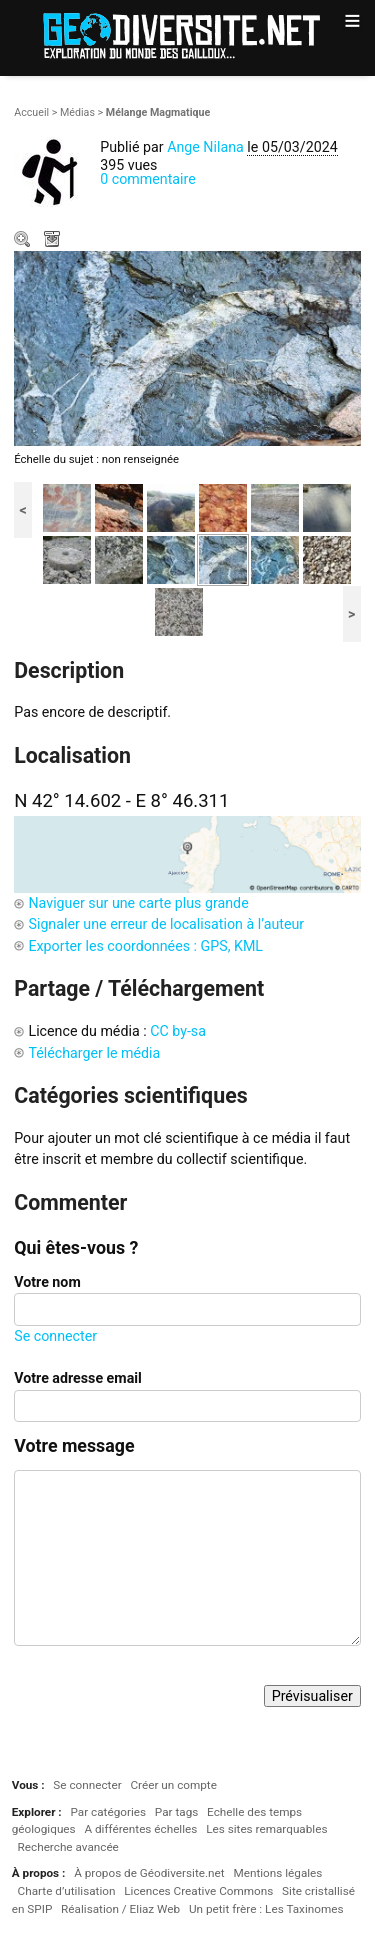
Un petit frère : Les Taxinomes (266, 1909)
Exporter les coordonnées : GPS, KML (145, 946)
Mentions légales (277, 1873)
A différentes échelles (140, 1829)
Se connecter (55, 1336)
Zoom (24, 241)
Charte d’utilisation (67, 1891)
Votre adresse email (78, 1378)
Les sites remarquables (266, 1829)
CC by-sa (178, 1031)
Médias (77, 112)
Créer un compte (173, 1785)
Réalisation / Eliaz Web (120, 1909)
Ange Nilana (205, 147)
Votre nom (47, 1282)
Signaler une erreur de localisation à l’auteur (166, 924)
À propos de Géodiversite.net (149, 1873)
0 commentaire (148, 179)
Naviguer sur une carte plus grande (138, 903)
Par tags (176, 1812)
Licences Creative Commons (198, 1891)
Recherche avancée (68, 1847)
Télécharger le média (54, 241)
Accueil (31, 112)
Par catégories (108, 1812)
